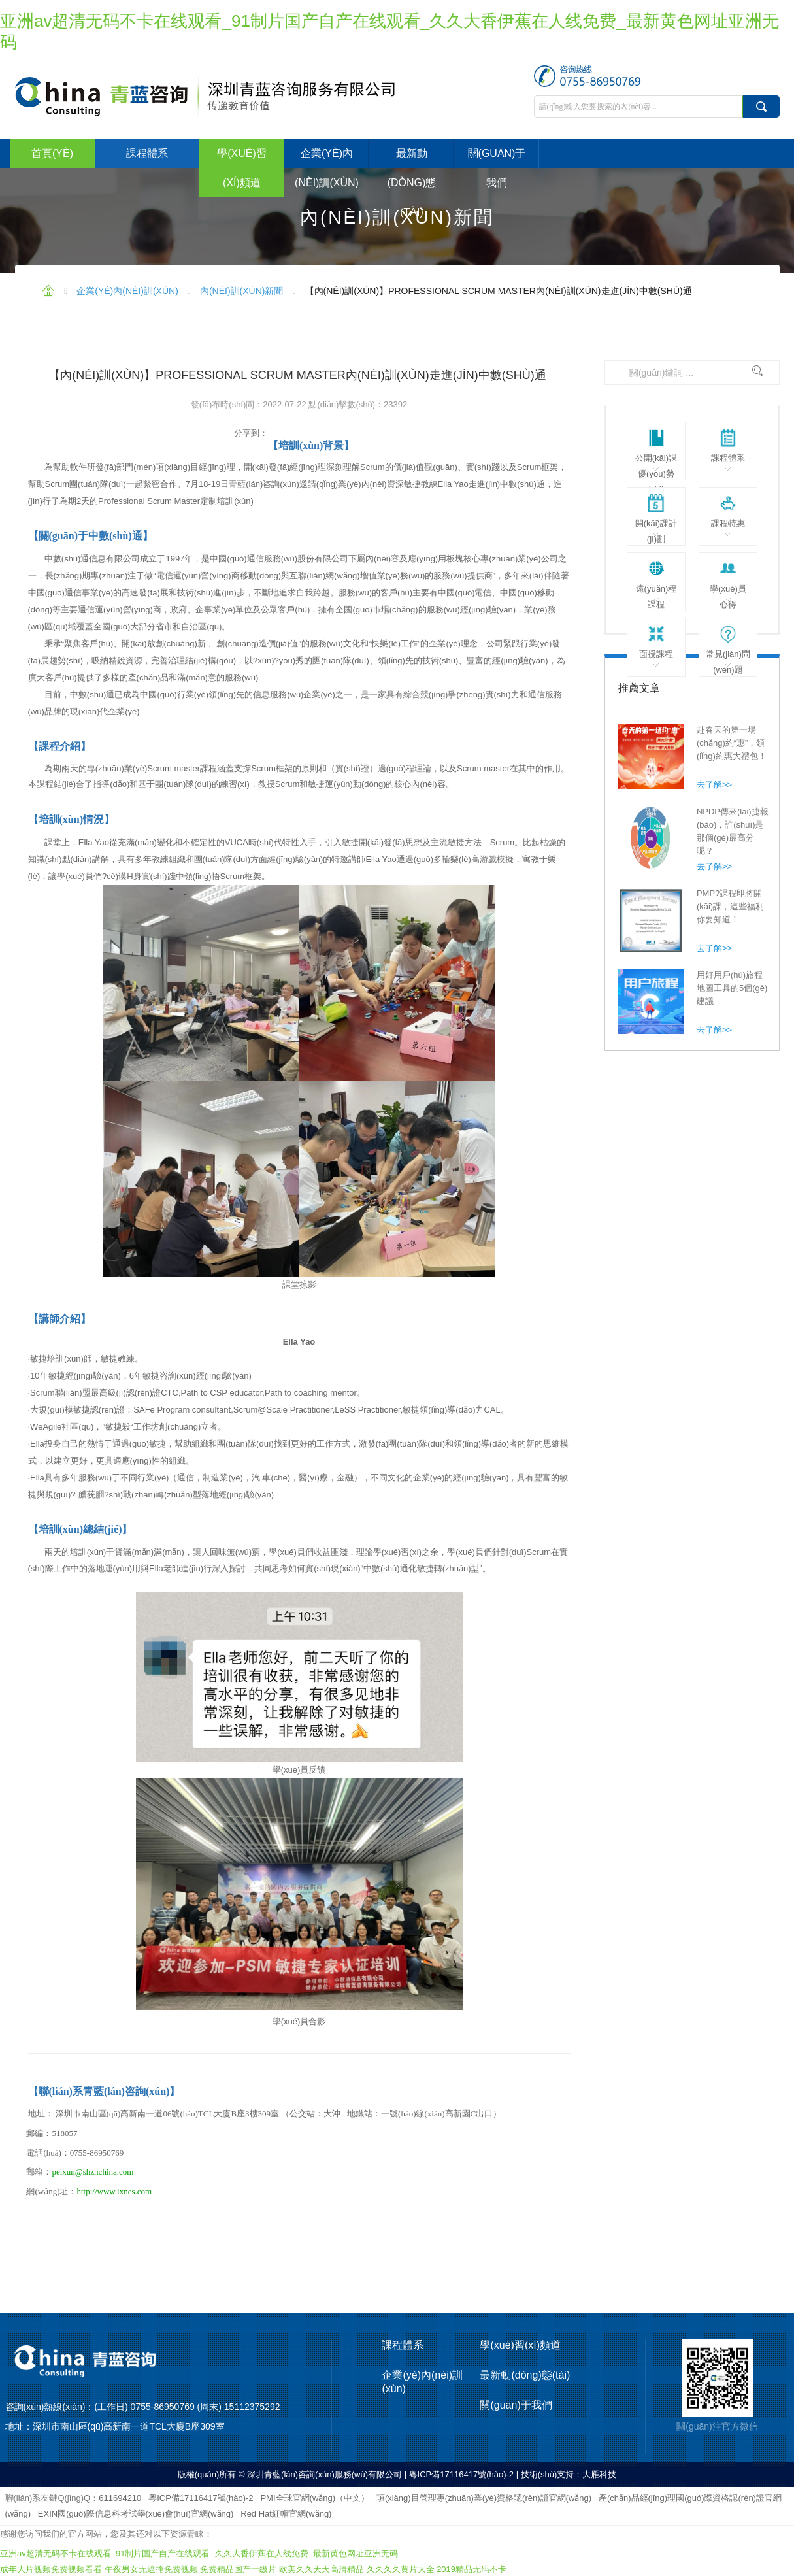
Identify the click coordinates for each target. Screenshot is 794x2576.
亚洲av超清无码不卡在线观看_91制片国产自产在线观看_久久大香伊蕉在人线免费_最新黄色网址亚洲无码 (199, 2553)
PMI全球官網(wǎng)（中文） (314, 2498)
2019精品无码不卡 (471, 2569)
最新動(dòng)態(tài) (412, 183)
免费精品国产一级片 (238, 2569)
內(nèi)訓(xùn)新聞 (242, 291)
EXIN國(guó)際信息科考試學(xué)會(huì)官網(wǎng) (136, 2513)
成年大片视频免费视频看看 (51, 2569)
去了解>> (714, 785)
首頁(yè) (52, 153)
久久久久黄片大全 (401, 2569)
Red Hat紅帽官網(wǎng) (285, 2513)
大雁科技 (599, 2474)
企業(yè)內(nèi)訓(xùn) (327, 168)
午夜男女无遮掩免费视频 (151, 2569)
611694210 (120, 2498)
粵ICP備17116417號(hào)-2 (200, 2498)
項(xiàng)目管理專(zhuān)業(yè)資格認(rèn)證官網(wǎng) (483, 2498)
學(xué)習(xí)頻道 (242, 168)
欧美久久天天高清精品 (321, 2569)
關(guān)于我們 (497, 168)
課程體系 (147, 153)
